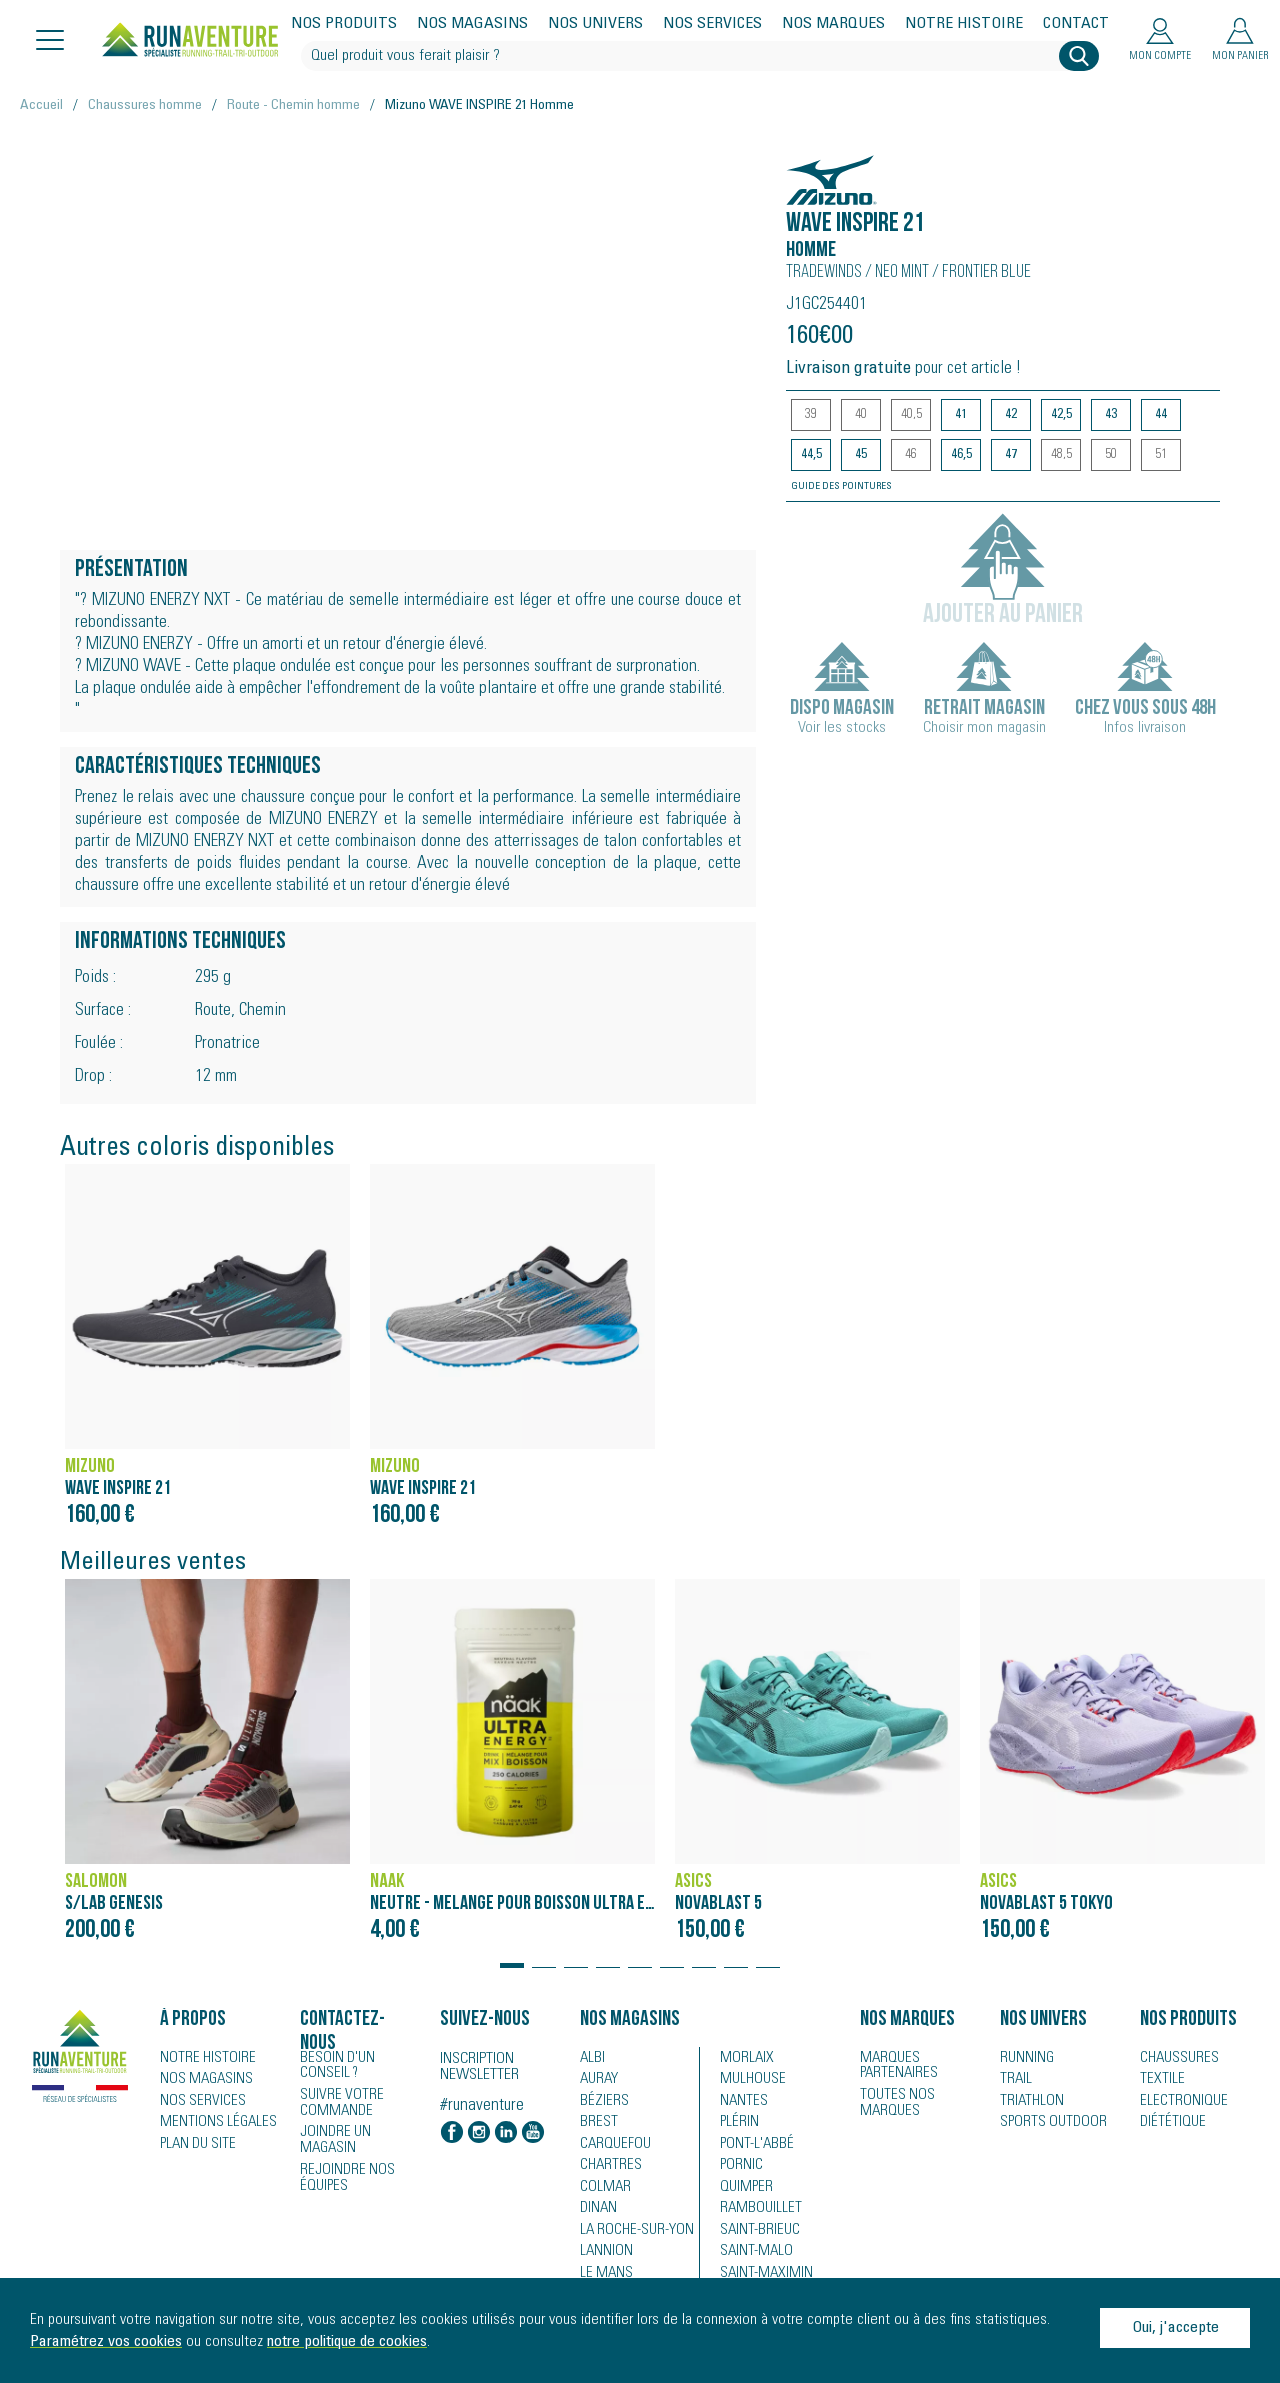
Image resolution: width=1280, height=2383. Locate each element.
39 (811, 415)
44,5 (811, 455)
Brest (595, 2124)
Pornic (739, 2168)
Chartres (607, 2168)
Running (1025, 2058)
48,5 (1061, 455)
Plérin (737, 2124)
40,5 (911, 415)
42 (1011, 415)
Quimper (744, 2190)
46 (911, 455)
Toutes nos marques (892, 2101)
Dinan (597, 2212)
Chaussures (1176, 2058)
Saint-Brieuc (755, 2234)
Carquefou (612, 2146)
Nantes (740, 2102)
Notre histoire (964, 24)
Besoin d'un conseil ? (357, 2065)
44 (1161, 415)
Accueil (41, 106)
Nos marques (833, 24)
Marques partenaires (894, 2065)
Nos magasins (472, 24)
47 (1011, 455)
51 (1161, 455)
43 (1111, 415)
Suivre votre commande (337, 2101)
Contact (1076, 24)
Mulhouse (750, 2080)
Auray (597, 2080)
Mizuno (817, 169)
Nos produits (344, 24)
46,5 (961, 455)
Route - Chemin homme (293, 106)
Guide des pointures (841, 487)
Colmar (602, 2190)
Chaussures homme (145, 106)
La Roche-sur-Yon (632, 2234)
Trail (1013, 2080)
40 (861, 415)
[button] (512, 1956)
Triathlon (1027, 2102)
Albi (590, 2058)
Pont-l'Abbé (751, 2146)
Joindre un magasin (359, 2130)
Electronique (1178, 2102)
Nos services (712, 24)
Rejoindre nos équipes (342, 2159)
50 (1111, 455)
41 (961, 415)
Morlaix (744, 2058)
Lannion (603, 2256)
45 (861, 455)
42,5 (1061, 415)
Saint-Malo (752, 2256)
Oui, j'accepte (1175, 2328)
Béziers (601, 2102)
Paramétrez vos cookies (106, 2342)
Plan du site (194, 2146)
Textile (1158, 2080)
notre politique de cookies (347, 2342)
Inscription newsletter (479, 2067)
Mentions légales (211, 2124)
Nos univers (595, 24)
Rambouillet (755, 2212)
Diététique (1169, 2124)
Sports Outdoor (1047, 2124)
